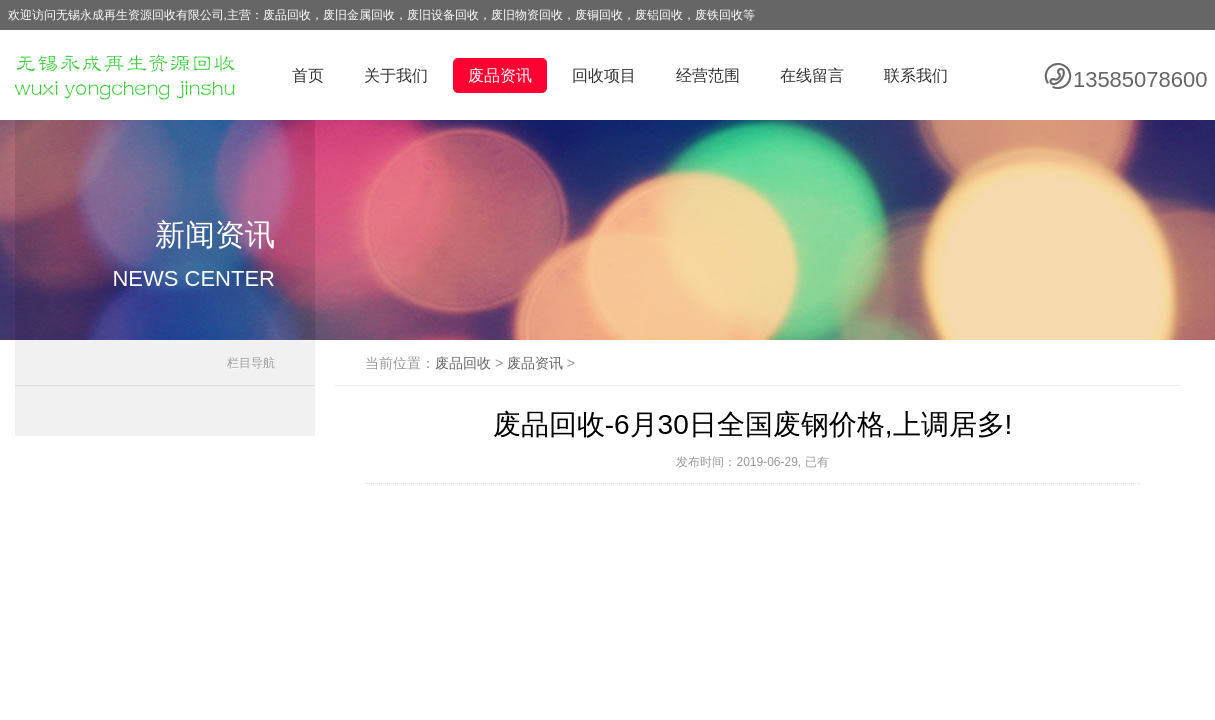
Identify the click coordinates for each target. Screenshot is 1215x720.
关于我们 (396, 75)
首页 (308, 75)
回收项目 (604, 75)
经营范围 (708, 75)
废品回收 (463, 363)
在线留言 (812, 75)
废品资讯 (500, 75)
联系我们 (916, 75)
